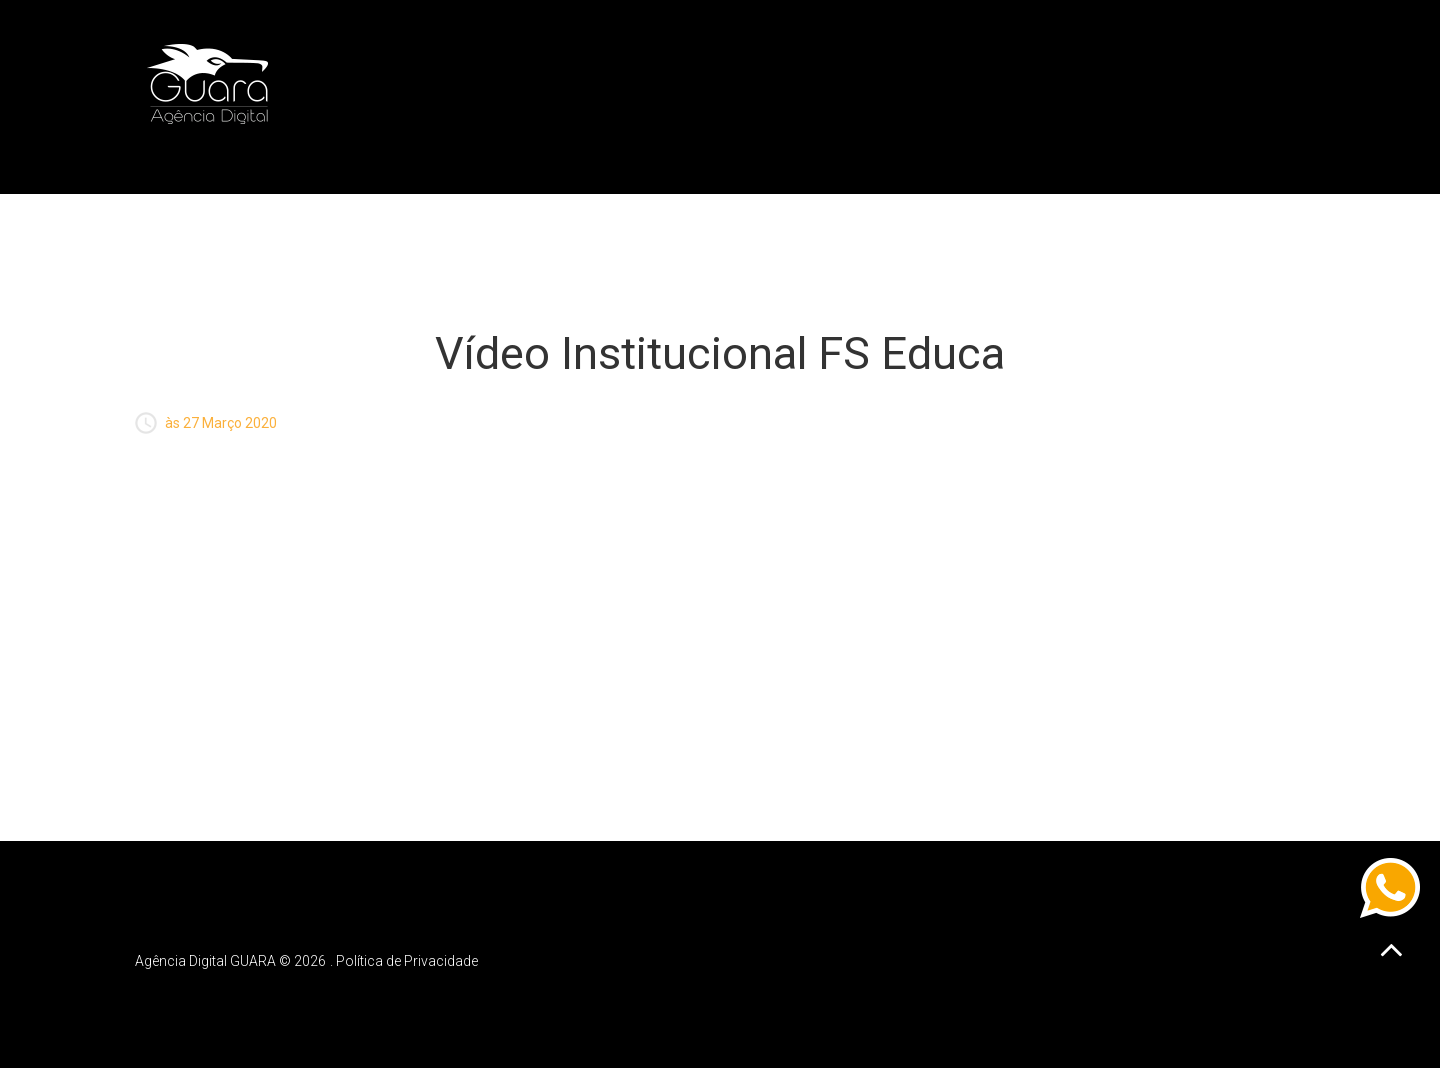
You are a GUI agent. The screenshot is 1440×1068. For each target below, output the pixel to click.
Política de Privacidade (407, 961)
